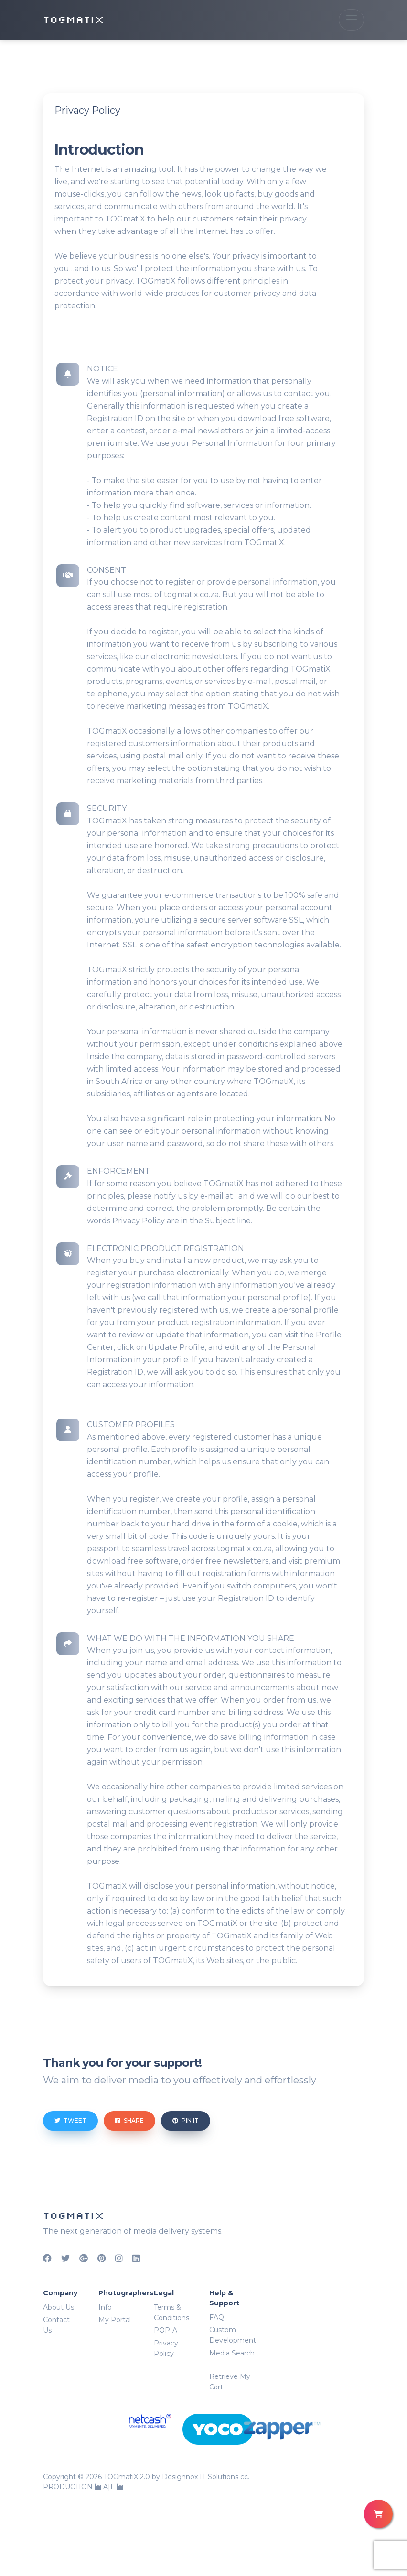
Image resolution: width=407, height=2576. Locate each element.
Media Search (232, 2353)
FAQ (216, 2317)
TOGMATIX (73, 20)
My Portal (114, 2319)
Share (129, 2120)
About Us (58, 2307)
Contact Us (56, 2324)
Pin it (185, 2120)
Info (105, 2307)
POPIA (165, 2330)
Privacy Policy (166, 2348)
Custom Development (232, 2335)
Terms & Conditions (171, 2312)
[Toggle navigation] (351, 20)
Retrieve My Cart (229, 2381)
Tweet (70, 2120)
